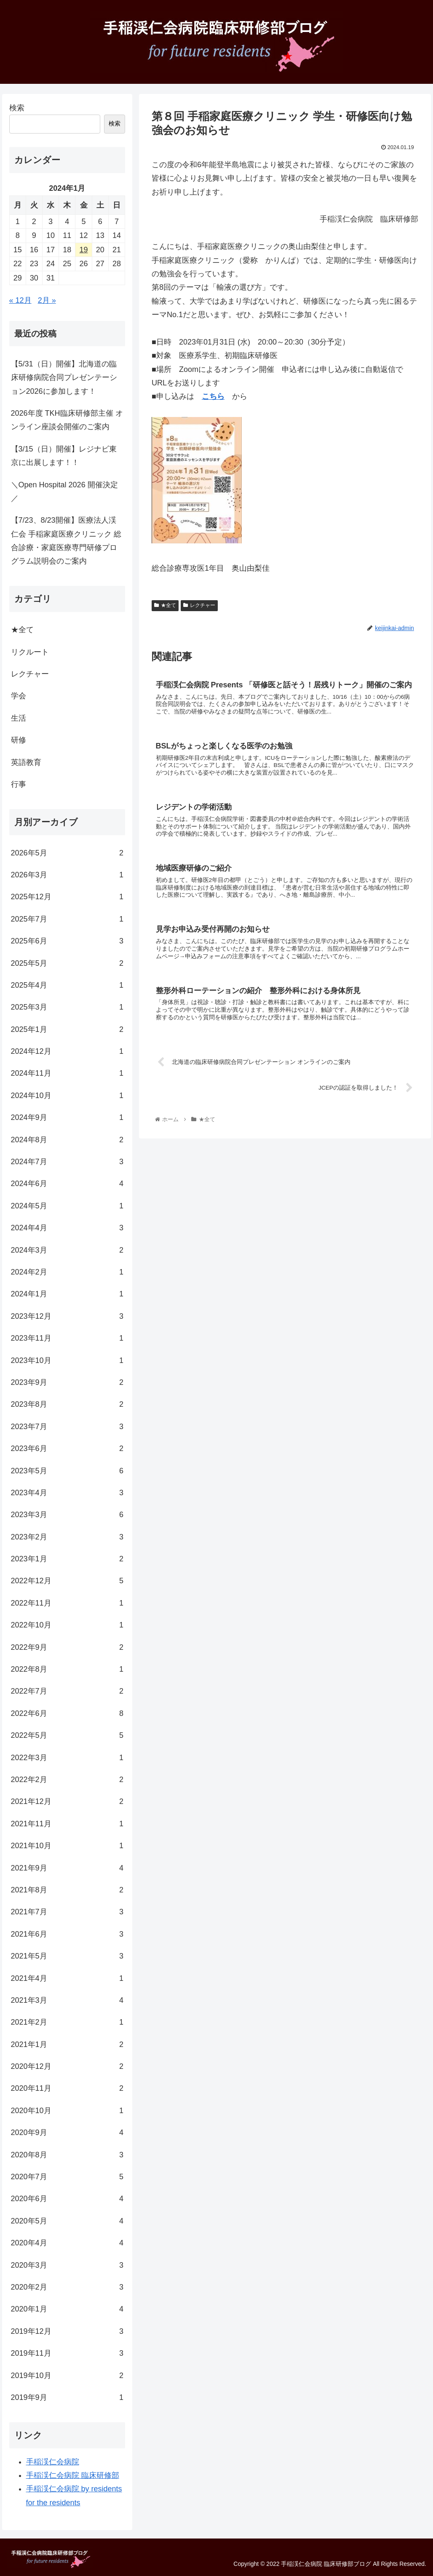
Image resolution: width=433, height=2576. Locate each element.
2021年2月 (67, 2022)
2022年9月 (67, 1647)
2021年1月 (67, 2044)
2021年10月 (67, 1845)
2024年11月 (67, 1073)
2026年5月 (67, 853)
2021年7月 (67, 1912)
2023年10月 (67, 1360)
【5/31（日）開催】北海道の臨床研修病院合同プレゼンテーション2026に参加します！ (64, 377)
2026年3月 (67, 875)
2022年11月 (67, 1603)
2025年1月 (67, 1029)
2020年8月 (67, 2155)
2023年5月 (67, 1471)
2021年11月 (67, 1823)
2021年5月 (67, 1956)
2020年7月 (67, 2176)
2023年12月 (67, 1316)
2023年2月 (67, 1537)
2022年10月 (67, 1625)
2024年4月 (67, 1228)
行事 (18, 784)
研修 (18, 740)
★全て (165, 605)
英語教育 (26, 762)
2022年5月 (67, 1735)
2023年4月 (67, 1492)
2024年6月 (67, 1183)
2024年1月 (67, 1294)
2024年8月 (67, 1139)
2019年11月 (67, 2353)
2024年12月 (67, 1051)
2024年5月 (67, 1206)
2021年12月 (67, 1801)
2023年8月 (67, 1404)
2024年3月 (67, 1250)
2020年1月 (67, 2309)
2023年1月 (67, 1559)
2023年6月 (67, 1448)
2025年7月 (67, 919)
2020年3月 (67, 2265)
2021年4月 (67, 1978)
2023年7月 (67, 1426)
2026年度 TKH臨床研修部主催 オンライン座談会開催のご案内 (67, 420)
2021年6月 (67, 1934)
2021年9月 (67, 1868)
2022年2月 (67, 1779)
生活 (18, 718)
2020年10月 (67, 2110)
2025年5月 (67, 963)
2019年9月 (67, 2397)
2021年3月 (67, 2000)
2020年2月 (67, 2287)
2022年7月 (67, 1691)
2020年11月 (67, 2088)
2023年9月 (67, 1382)
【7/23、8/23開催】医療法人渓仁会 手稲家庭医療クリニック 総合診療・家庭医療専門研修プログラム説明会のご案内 (66, 540)
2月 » (47, 300)
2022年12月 (67, 1580)
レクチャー (199, 605)
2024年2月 (67, 1272)
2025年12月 (67, 896)
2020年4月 (67, 2243)
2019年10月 (67, 2375)
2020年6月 (67, 2198)
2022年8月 (67, 1669)
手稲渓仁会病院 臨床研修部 (72, 2475)
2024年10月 (67, 1095)
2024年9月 (67, 1117)
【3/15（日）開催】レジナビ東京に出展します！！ (64, 456)
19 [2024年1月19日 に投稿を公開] (84, 250)
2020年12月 (67, 2066)
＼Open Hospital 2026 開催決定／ (64, 491)
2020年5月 (67, 2221)
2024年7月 (67, 1161)
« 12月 (20, 300)
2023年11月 (67, 1338)
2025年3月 (67, 1007)
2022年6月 (67, 1713)
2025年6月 (67, 941)
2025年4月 (67, 985)
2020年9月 (67, 2132)
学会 (18, 696)
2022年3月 (67, 1757)
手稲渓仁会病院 (52, 2462)
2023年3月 (67, 1514)
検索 (16, 108)
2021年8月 (67, 1890)
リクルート (30, 652)
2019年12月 (67, 2331)
